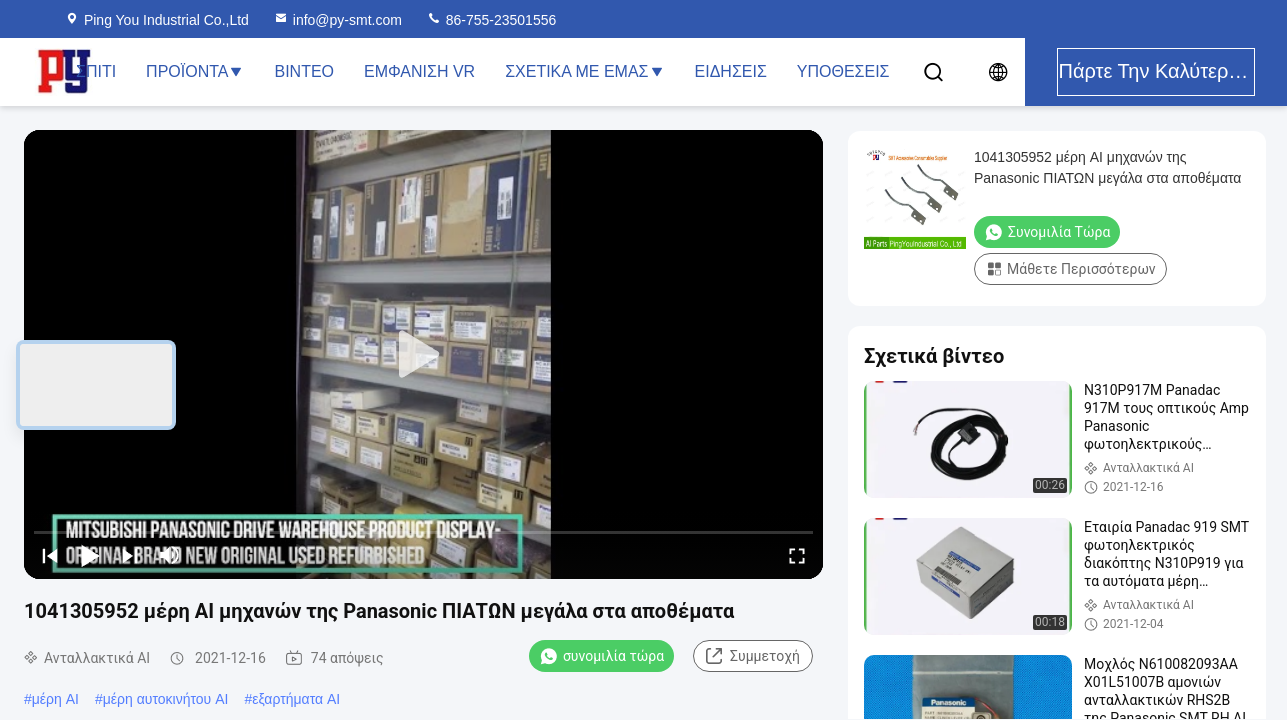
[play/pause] (90, 555)
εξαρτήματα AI (296, 699)
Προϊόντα (195, 71)
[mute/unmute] (170, 555)
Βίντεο (304, 71)
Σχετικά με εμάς (584, 71)
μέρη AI (55, 699)
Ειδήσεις (731, 71)
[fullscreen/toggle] (797, 555)
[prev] (50, 555)
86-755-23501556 (491, 20)
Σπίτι (96, 71)
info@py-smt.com (337, 20)
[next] (130, 555)
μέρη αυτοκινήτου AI (166, 699)
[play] (424, 355)
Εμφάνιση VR (419, 71)
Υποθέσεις (843, 71)
